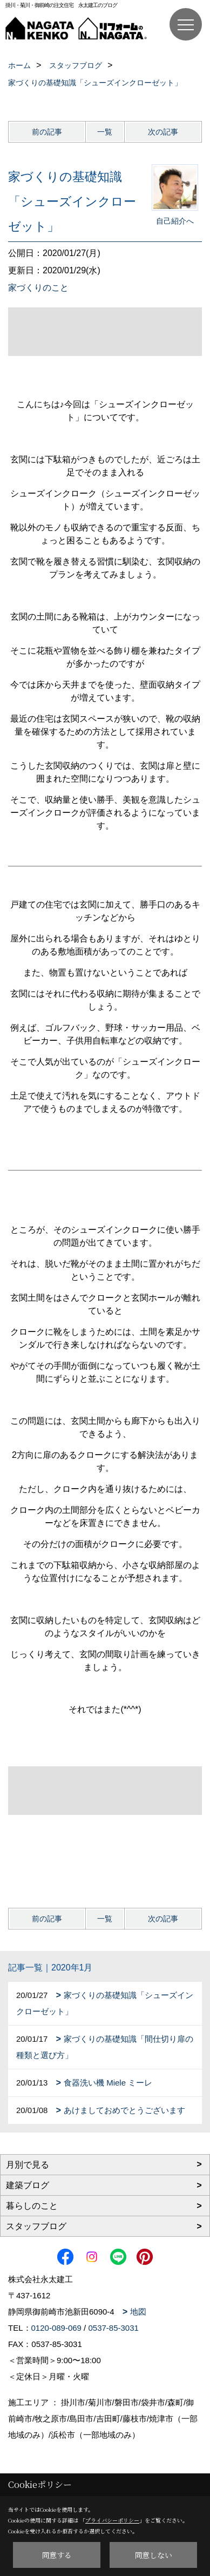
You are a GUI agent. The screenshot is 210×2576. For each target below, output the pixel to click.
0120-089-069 (56, 2327)
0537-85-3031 (113, 2327)
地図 (138, 2311)
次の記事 (163, 131)
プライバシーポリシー (112, 2520)
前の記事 (47, 131)
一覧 (104, 131)
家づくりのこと (38, 287)
